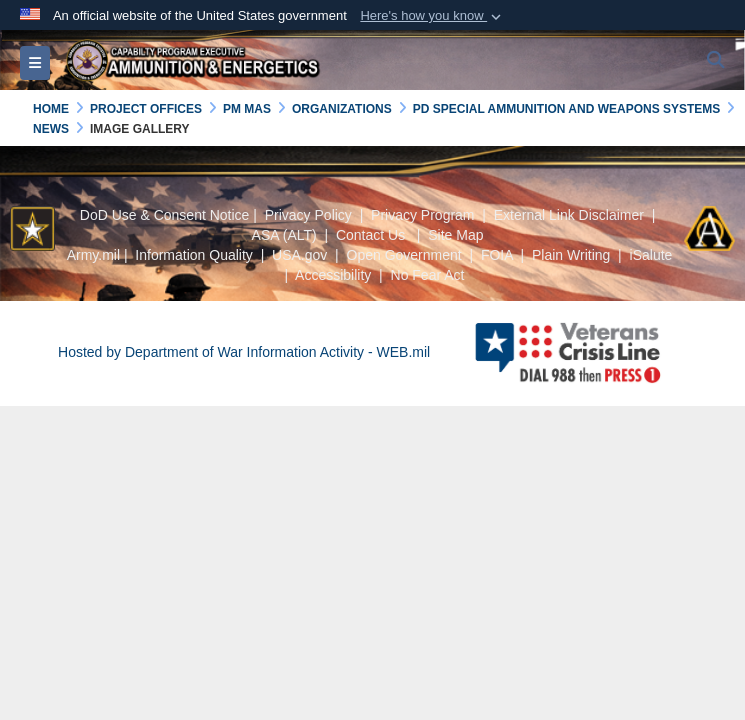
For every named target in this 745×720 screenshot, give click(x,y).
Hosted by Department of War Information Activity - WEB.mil (244, 352)
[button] (432, 16)
